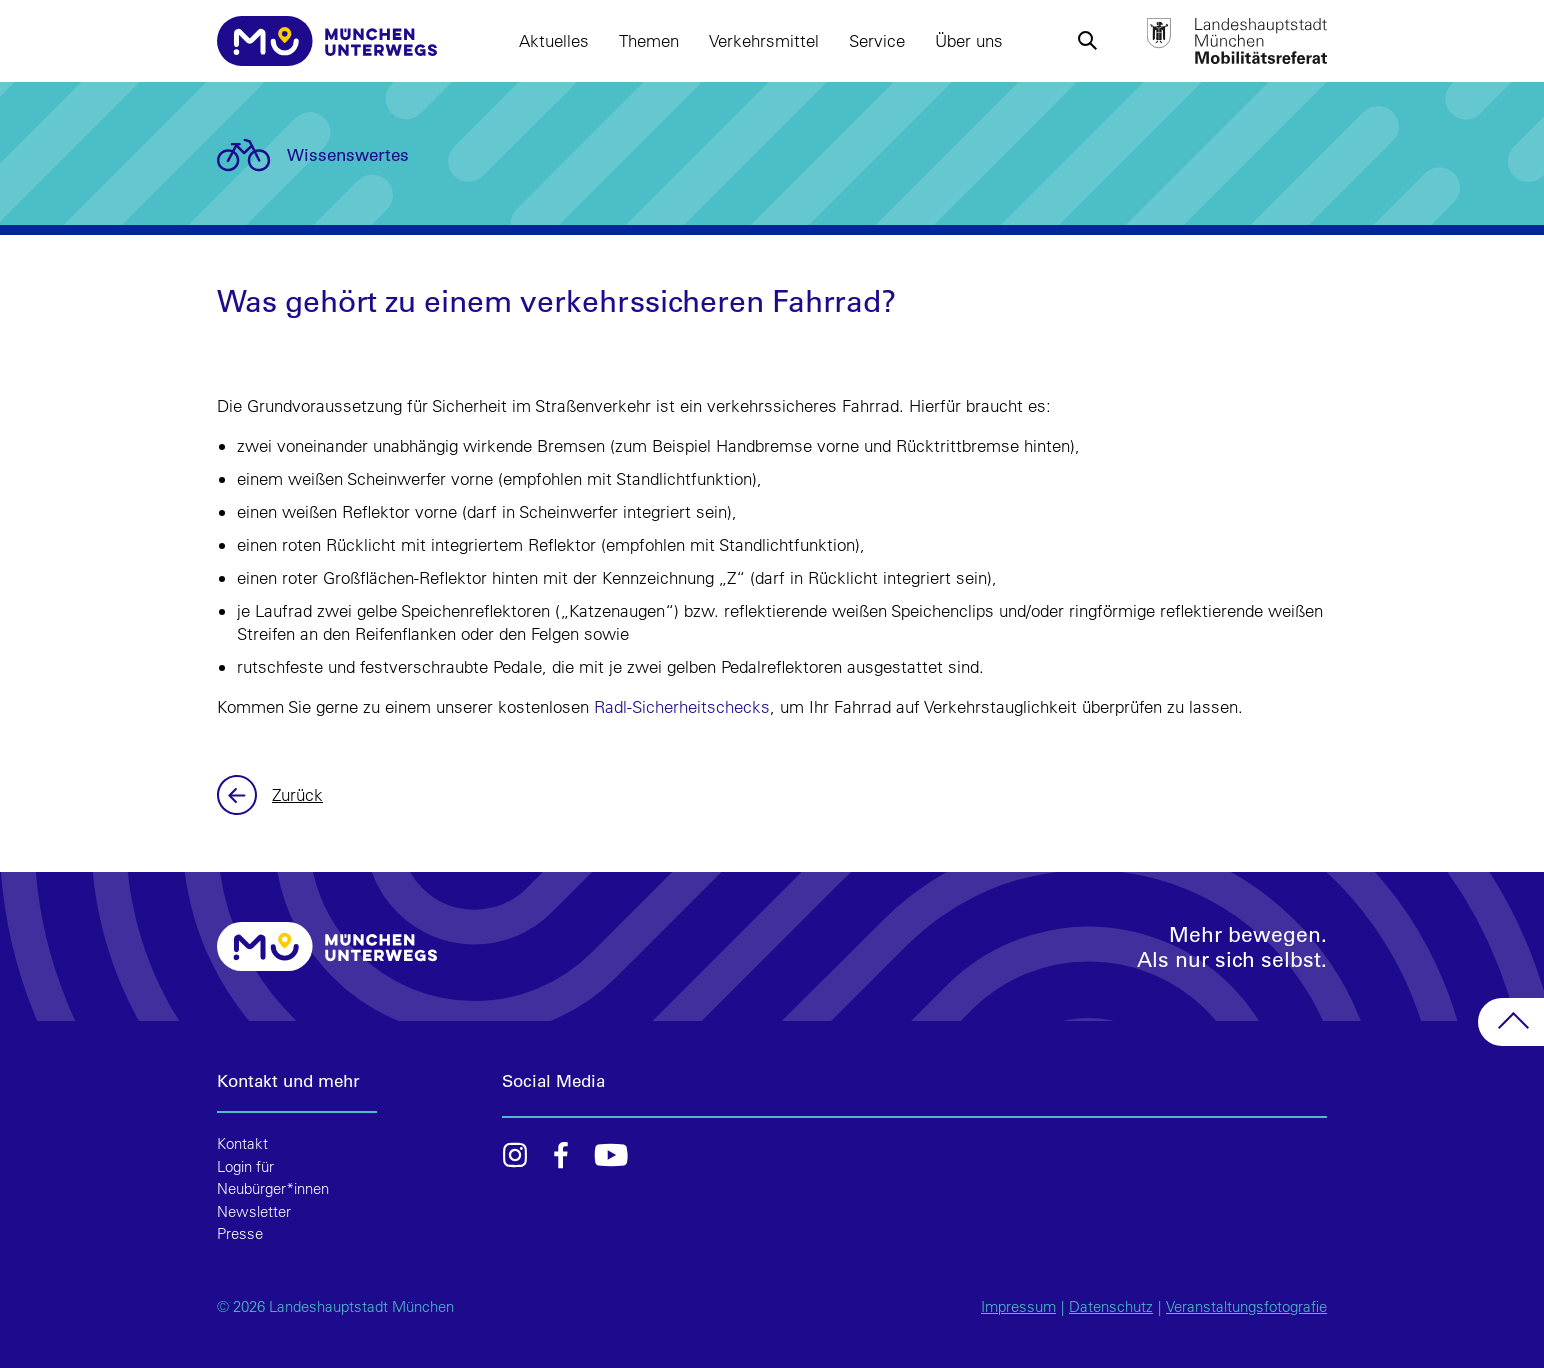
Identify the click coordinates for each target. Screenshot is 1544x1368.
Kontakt (242, 1143)
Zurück (239, 795)
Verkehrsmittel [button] (764, 40)
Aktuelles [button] (554, 40)
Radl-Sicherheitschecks (682, 706)
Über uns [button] (969, 40)
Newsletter (254, 1211)
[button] (1087, 41)
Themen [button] (649, 40)
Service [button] (877, 40)
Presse (240, 1233)
